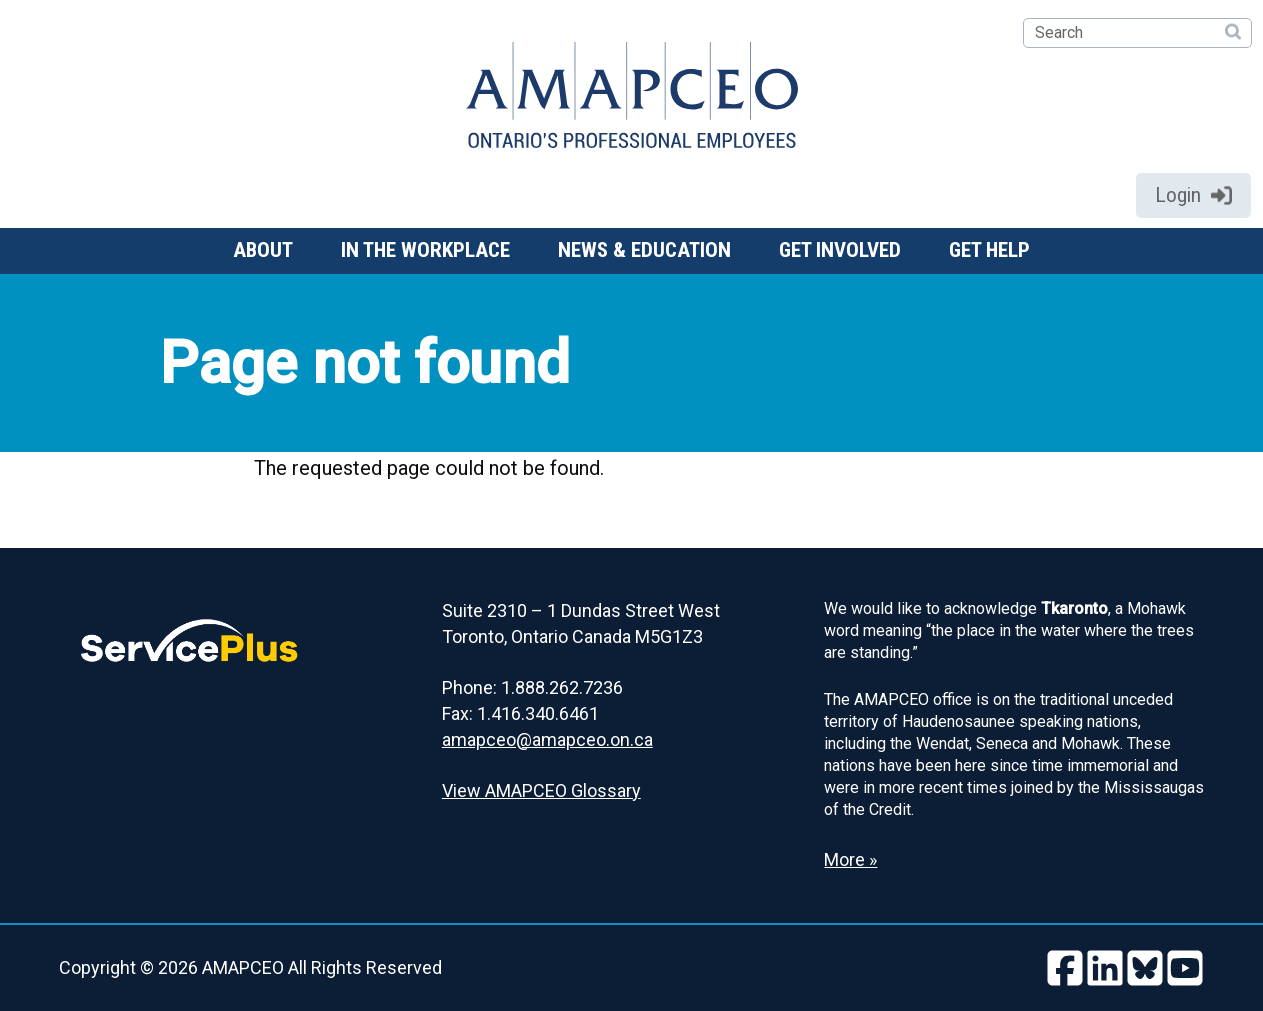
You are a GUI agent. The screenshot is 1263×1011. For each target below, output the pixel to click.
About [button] (263, 250)
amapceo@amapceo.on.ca (547, 739)
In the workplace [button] (425, 250)
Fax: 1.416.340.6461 (520, 713)
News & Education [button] (644, 250)
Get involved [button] (840, 250)
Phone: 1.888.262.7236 (532, 687)
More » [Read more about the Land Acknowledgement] (850, 859)
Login (1193, 195)
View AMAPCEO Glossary (541, 790)
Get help (989, 250)
